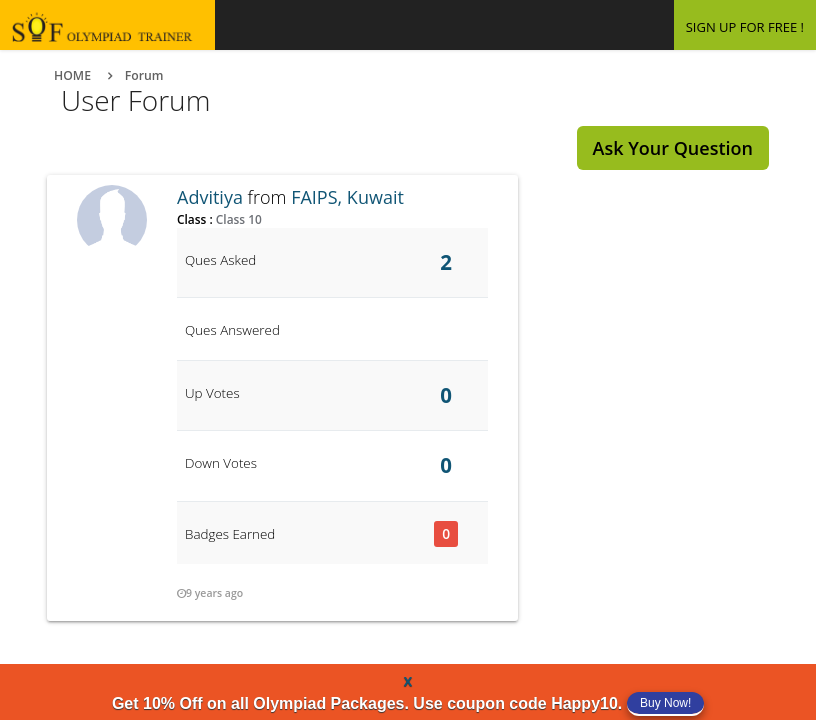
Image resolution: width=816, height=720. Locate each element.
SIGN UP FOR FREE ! (745, 27)
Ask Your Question (673, 148)
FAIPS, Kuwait (347, 197)
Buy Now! (665, 703)
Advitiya (210, 197)
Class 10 (237, 219)
